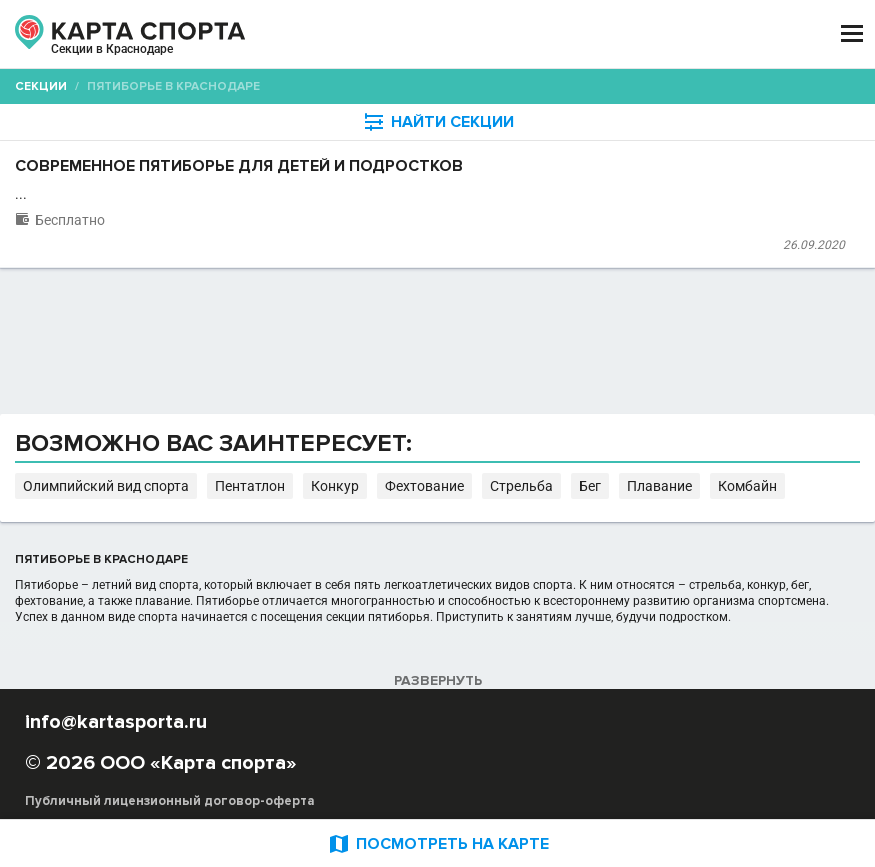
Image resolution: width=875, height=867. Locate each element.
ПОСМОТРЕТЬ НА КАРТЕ (438, 843)
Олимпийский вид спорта (106, 486)
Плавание (659, 486)
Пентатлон (250, 486)
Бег (590, 486)
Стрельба (521, 486)
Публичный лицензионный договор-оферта (170, 801)
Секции (41, 86)
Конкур (335, 486)
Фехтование (424, 486)
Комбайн (747, 486)
